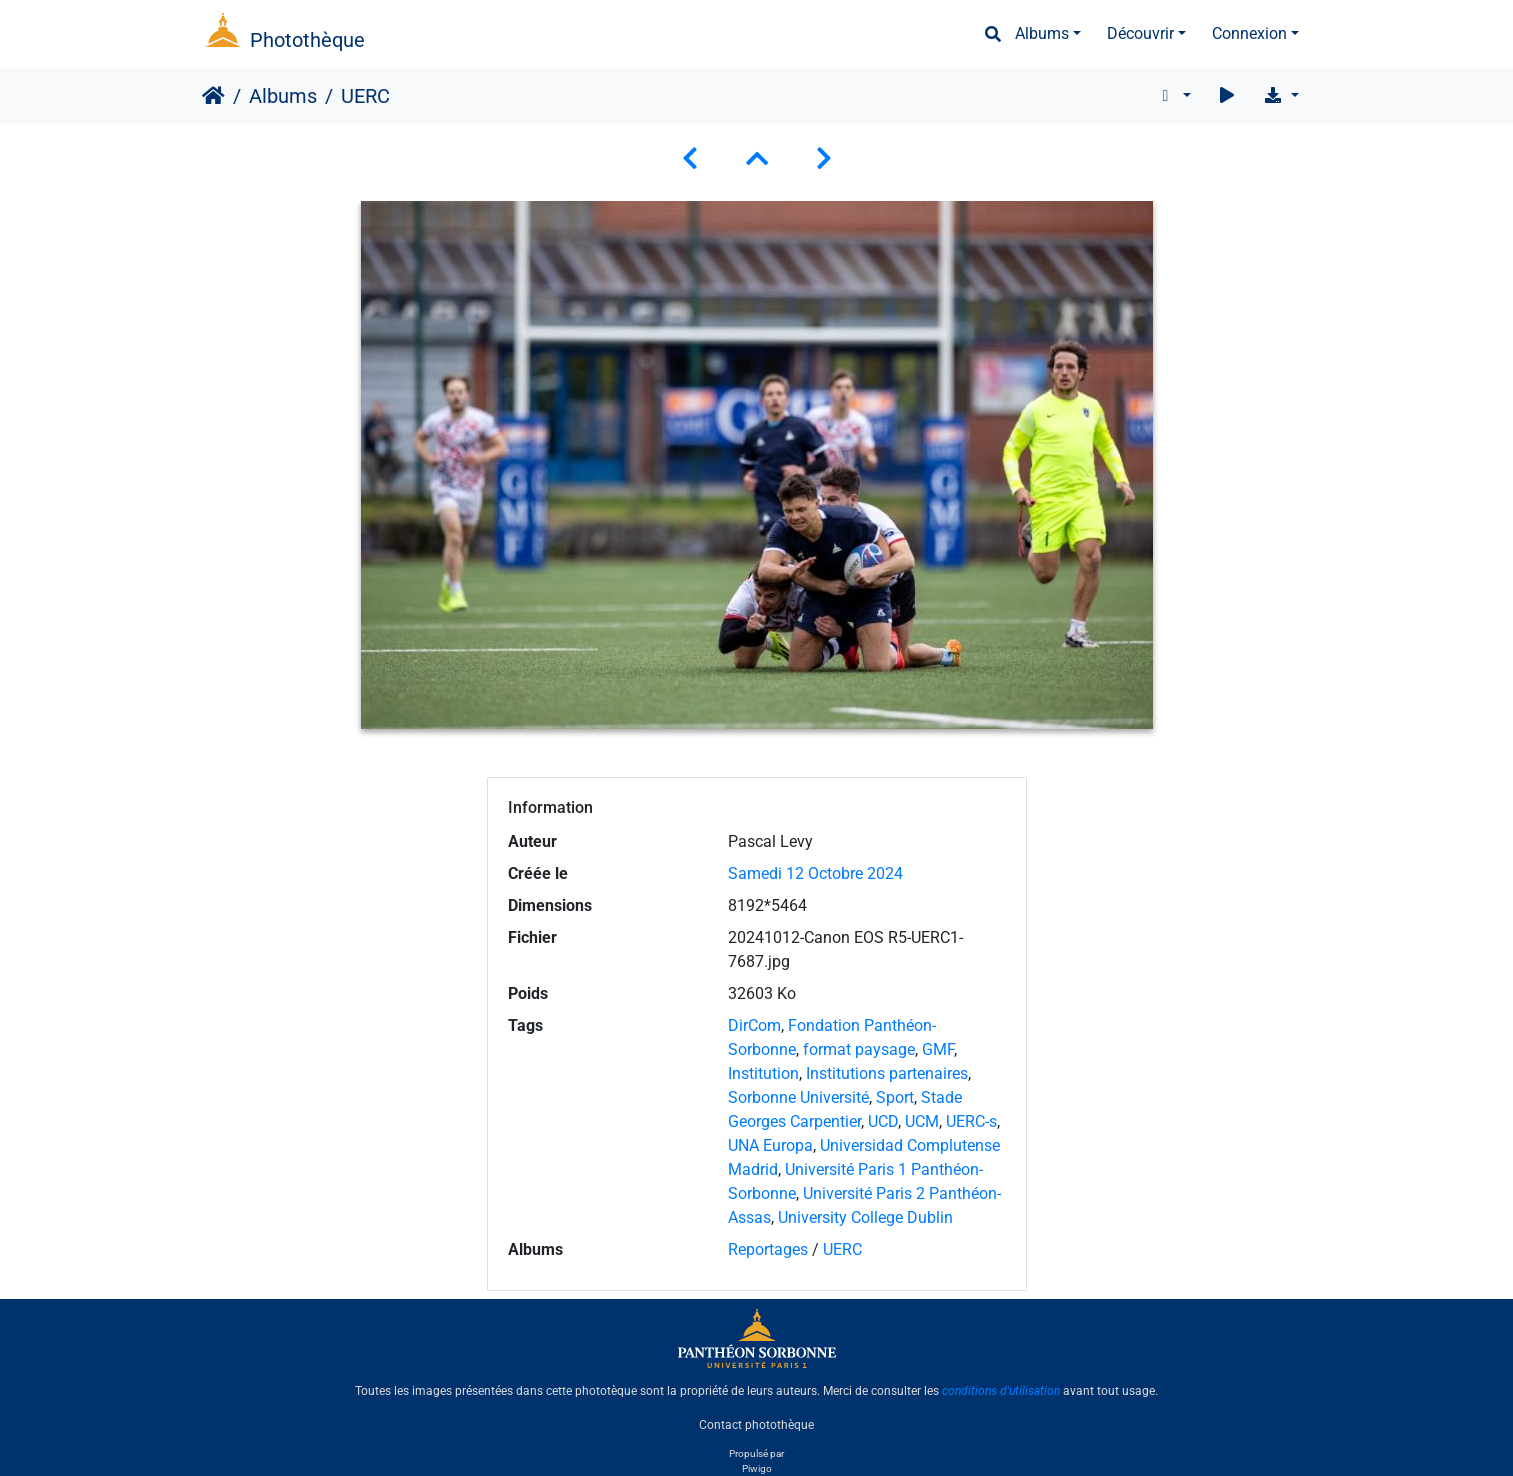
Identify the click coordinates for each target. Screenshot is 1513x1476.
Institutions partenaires (887, 1073)
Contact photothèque (756, 1425)
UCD (883, 1121)
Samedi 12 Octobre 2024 (815, 873)
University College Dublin (865, 1217)
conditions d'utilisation (1001, 1391)
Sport (895, 1097)
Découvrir (1140, 33)
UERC (842, 1249)
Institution (763, 1073)
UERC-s (971, 1121)
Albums (1042, 33)
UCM (922, 1121)
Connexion (1249, 33)
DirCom (754, 1025)
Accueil (213, 96)
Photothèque (307, 40)
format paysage (859, 1049)
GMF (938, 1049)
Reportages (768, 1249)
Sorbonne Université (798, 1097)
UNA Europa (770, 1145)
